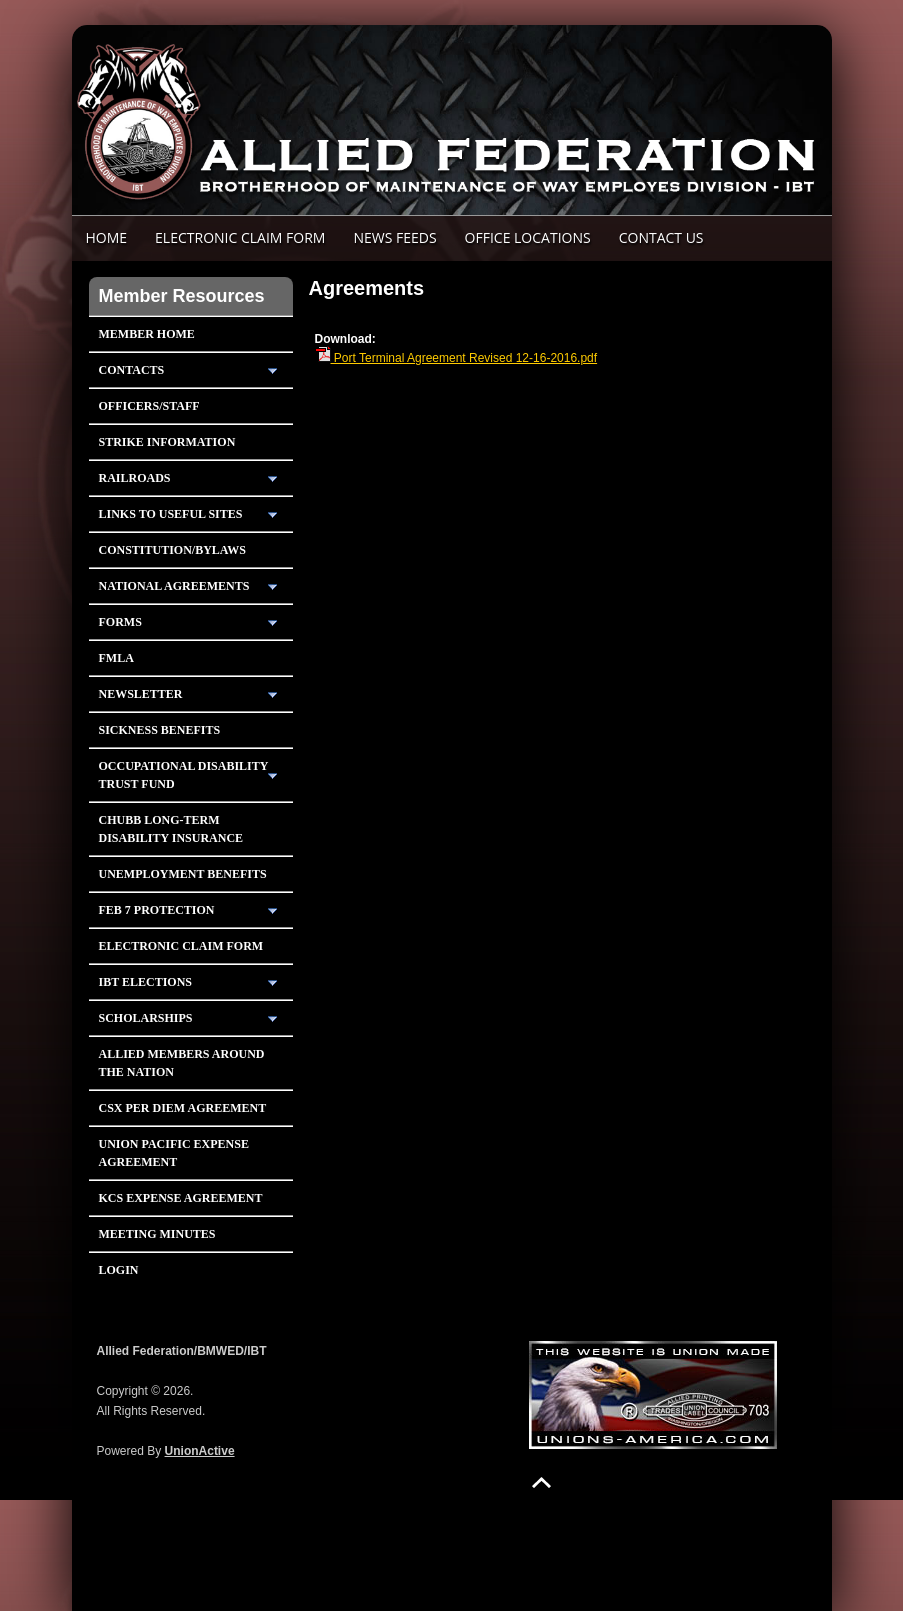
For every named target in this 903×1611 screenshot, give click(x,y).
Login (119, 1270)
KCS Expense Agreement (181, 1198)
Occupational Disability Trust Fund (184, 775)
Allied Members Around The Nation (182, 1063)
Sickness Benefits (160, 730)
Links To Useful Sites (171, 514)
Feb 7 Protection (157, 910)
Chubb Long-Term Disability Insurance (171, 829)
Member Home (147, 334)
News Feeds (394, 237)
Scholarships (146, 1018)
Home (107, 237)
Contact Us (661, 237)
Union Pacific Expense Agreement (174, 1153)
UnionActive (200, 1451)
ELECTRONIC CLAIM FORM (240, 237)
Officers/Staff (149, 406)
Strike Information (167, 442)
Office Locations (528, 237)
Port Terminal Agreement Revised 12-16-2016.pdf (456, 358)
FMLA (116, 658)
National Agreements (174, 586)
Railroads (135, 478)
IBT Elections (146, 982)
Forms (120, 622)
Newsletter (141, 694)
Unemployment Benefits (183, 874)
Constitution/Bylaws (172, 550)
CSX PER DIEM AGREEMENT (183, 1108)
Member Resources (182, 296)
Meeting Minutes (157, 1234)
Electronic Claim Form (181, 946)
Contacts (132, 370)
